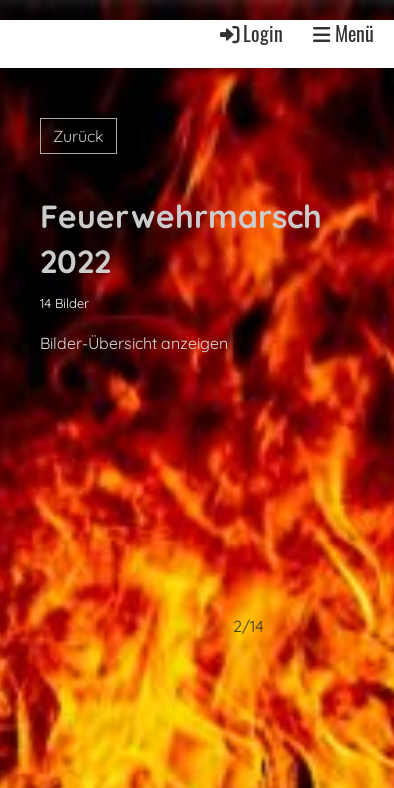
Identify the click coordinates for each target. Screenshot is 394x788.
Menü (343, 34)
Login (250, 33)
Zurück (78, 136)
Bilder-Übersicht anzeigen (134, 343)
